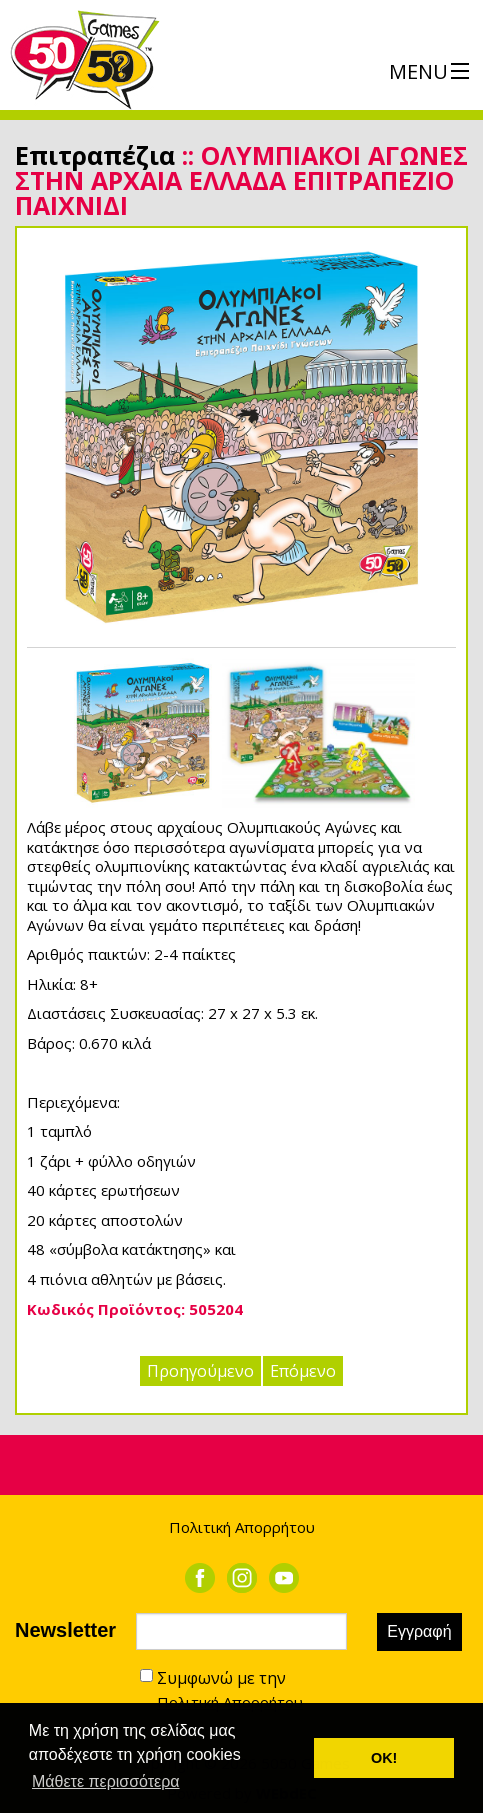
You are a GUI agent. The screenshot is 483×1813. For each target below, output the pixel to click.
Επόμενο (303, 1371)
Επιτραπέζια (95, 155)
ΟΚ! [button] (384, 1758)
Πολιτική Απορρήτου (242, 1527)
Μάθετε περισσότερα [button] (106, 1781)
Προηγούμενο (200, 1371)
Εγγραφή (419, 1631)
